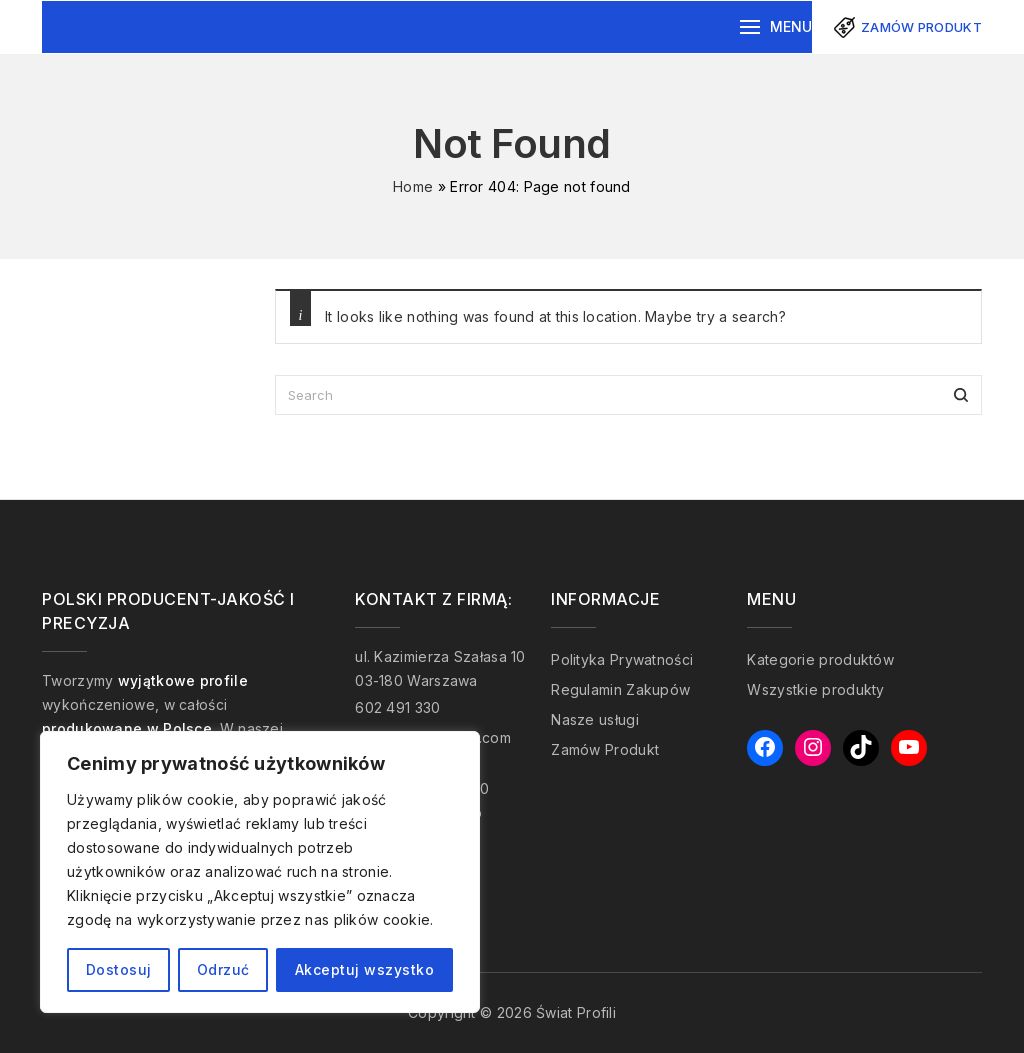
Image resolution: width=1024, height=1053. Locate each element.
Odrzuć (223, 969)
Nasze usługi (595, 719)
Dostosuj (119, 969)
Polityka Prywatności (622, 659)
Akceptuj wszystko (365, 969)
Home (413, 186)
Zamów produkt (921, 27)
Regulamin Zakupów (620, 689)
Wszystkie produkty (815, 689)
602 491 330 (397, 707)
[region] (260, 872)
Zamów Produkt (605, 749)
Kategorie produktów (820, 659)
